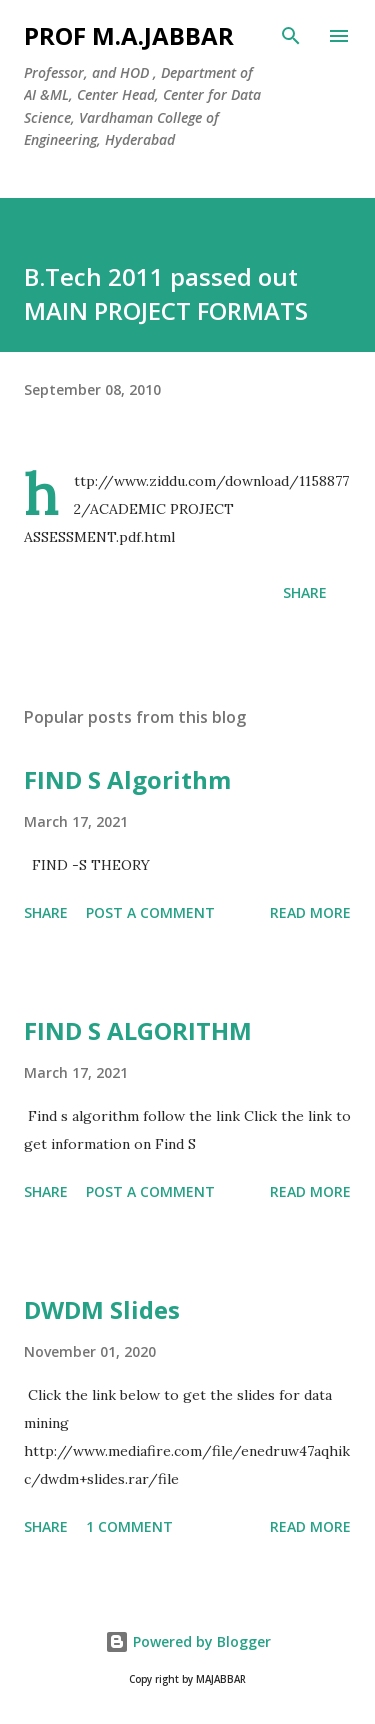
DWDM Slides (102, 1309)
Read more (310, 912)
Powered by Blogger (188, 1641)
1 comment (129, 1526)
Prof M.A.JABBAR (129, 35)
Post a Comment (150, 912)
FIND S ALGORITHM (138, 1030)
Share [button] (305, 592)
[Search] (291, 36)
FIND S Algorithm (127, 779)
